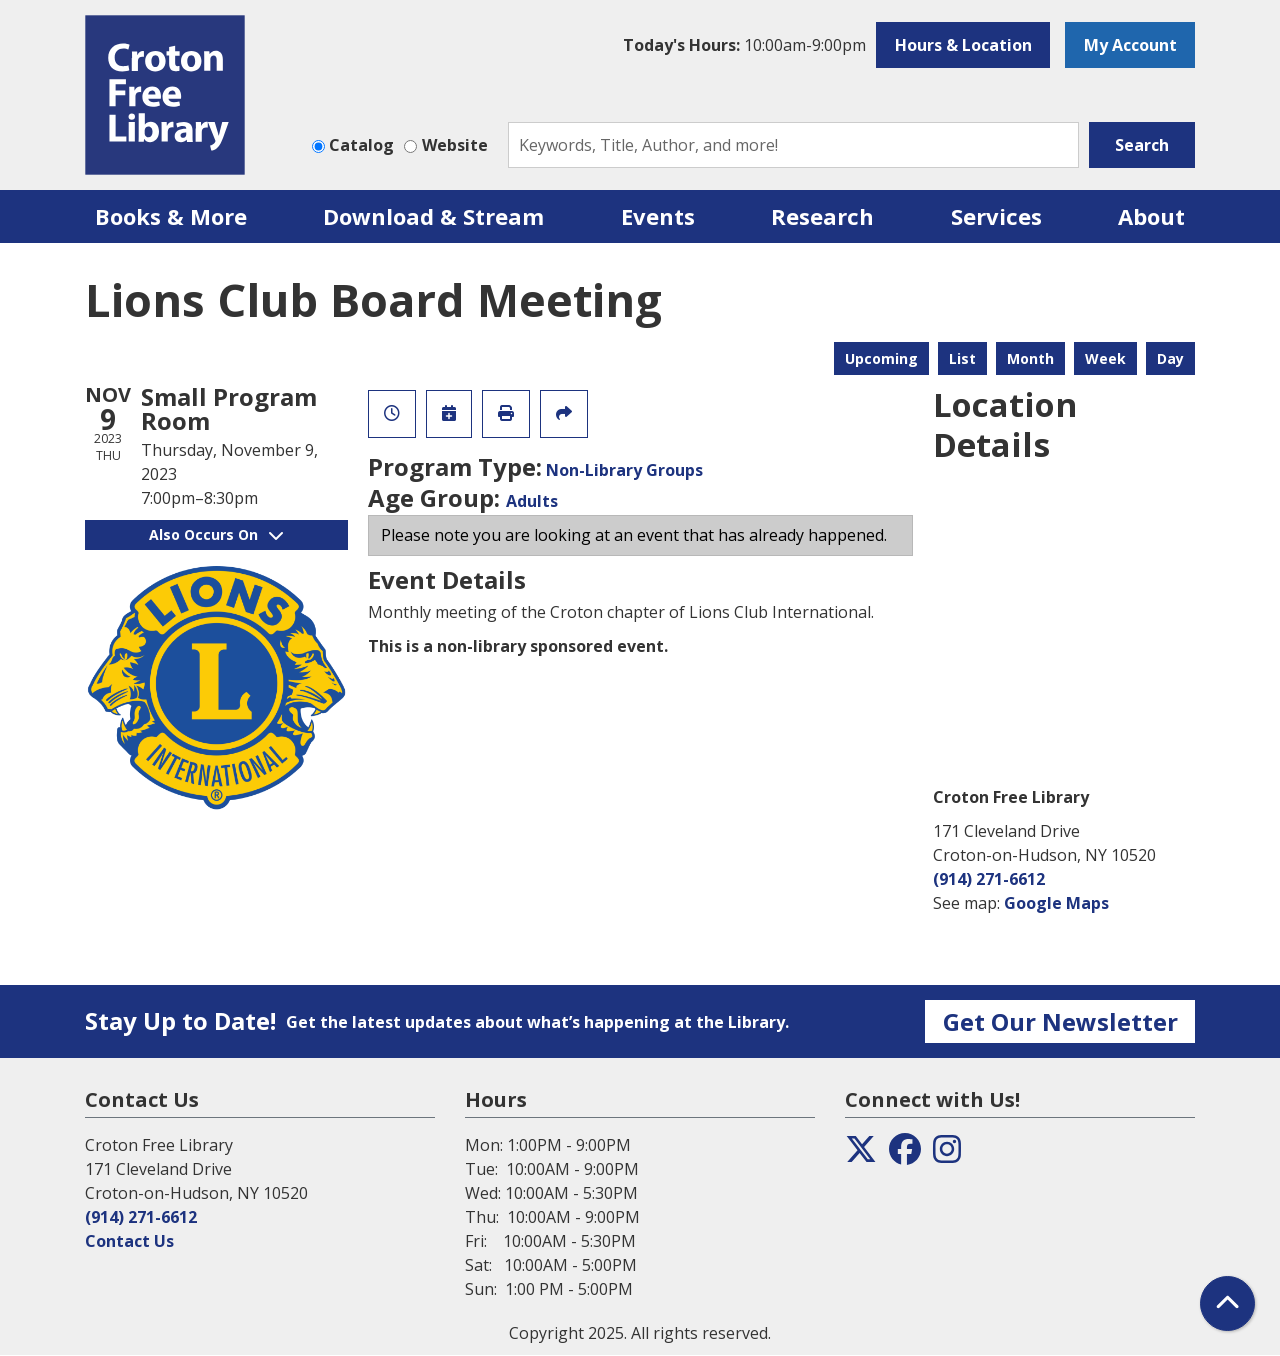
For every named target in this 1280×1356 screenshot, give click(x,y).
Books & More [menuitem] (171, 216)
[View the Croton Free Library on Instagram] (947, 1155)
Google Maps (1056, 903)
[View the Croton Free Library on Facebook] (905, 1155)
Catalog (361, 145)
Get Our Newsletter (1060, 1021)
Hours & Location (963, 45)
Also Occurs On (216, 534)
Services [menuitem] (996, 216)
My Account (1130, 45)
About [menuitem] (1151, 216)
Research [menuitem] (822, 216)
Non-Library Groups (624, 470)
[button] (744, 45)
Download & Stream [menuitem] (433, 216)
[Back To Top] (1227, 1303)
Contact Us (129, 1241)
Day (1170, 358)
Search (1142, 145)
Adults (532, 501)
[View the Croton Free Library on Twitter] (861, 1155)
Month (1030, 358)
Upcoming (881, 358)
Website (455, 145)
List (962, 358)
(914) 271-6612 (989, 879)
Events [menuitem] (658, 216)
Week (1105, 358)
